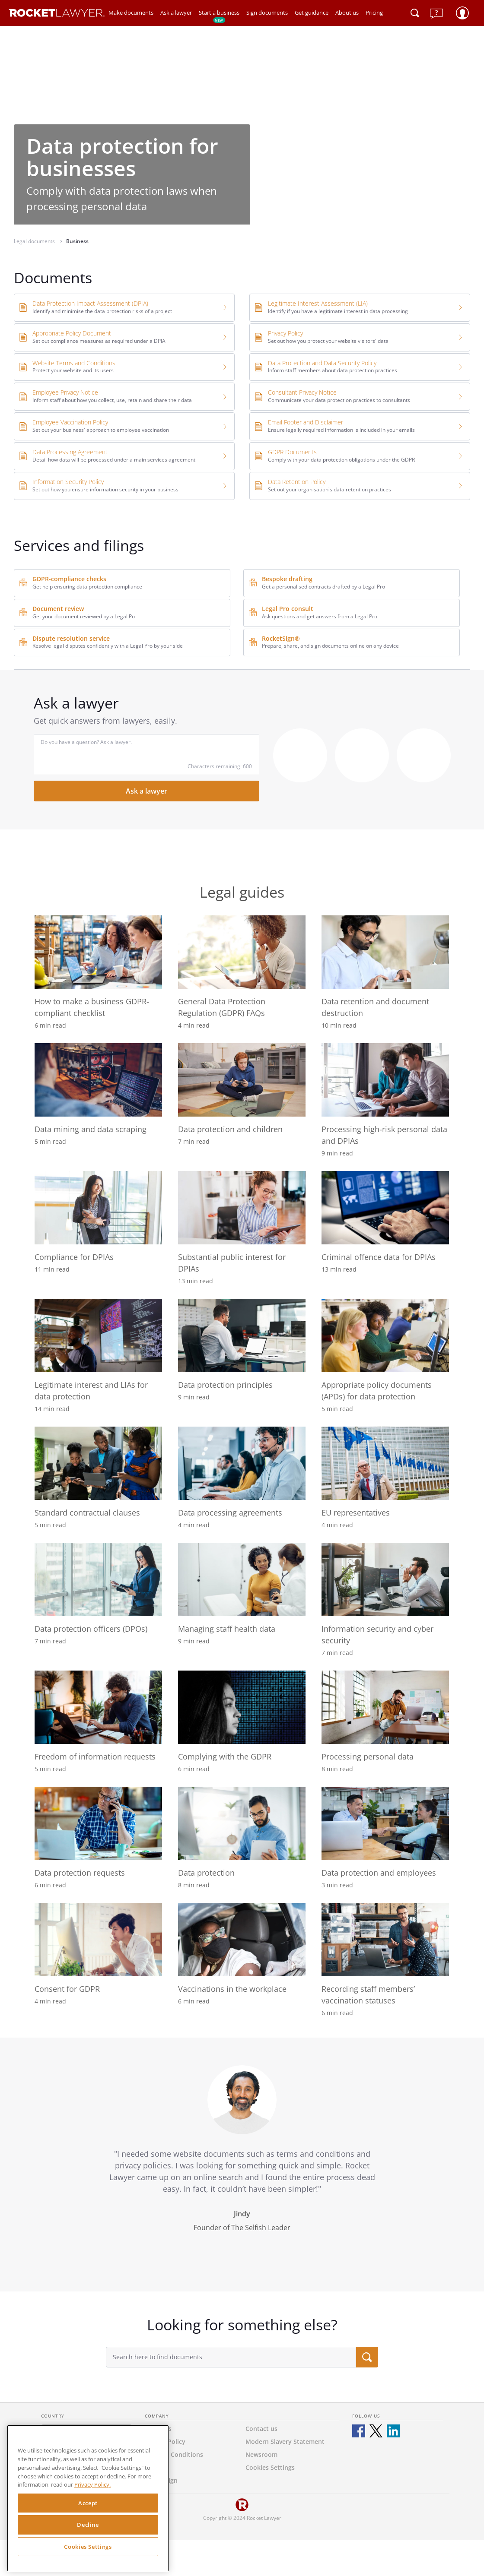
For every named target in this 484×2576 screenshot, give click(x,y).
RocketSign (161, 2480)
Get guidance (311, 12)
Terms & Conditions (174, 2454)
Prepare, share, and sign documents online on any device (330, 645)
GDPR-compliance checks (69, 579)
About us (347, 12)
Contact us (261, 2428)
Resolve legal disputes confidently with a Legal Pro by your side (107, 645)
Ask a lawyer (176, 12)
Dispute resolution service (71, 638)
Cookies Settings (88, 2547)
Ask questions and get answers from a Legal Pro (319, 616)
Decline (88, 2525)
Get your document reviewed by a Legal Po (83, 616)
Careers (156, 2467)
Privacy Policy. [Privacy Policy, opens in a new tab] (92, 2484)
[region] (88, 2498)
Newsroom (261, 2454)
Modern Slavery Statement (285, 2441)
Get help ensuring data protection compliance (87, 586)
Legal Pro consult (287, 608)
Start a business (219, 16)
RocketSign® (281, 638)
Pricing (374, 12)
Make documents (130, 12)
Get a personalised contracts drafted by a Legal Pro (323, 586)
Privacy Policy (165, 2441)
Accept (88, 2503)
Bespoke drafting (287, 579)
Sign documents (267, 12)
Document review (58, 608)
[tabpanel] (242, 2164)
